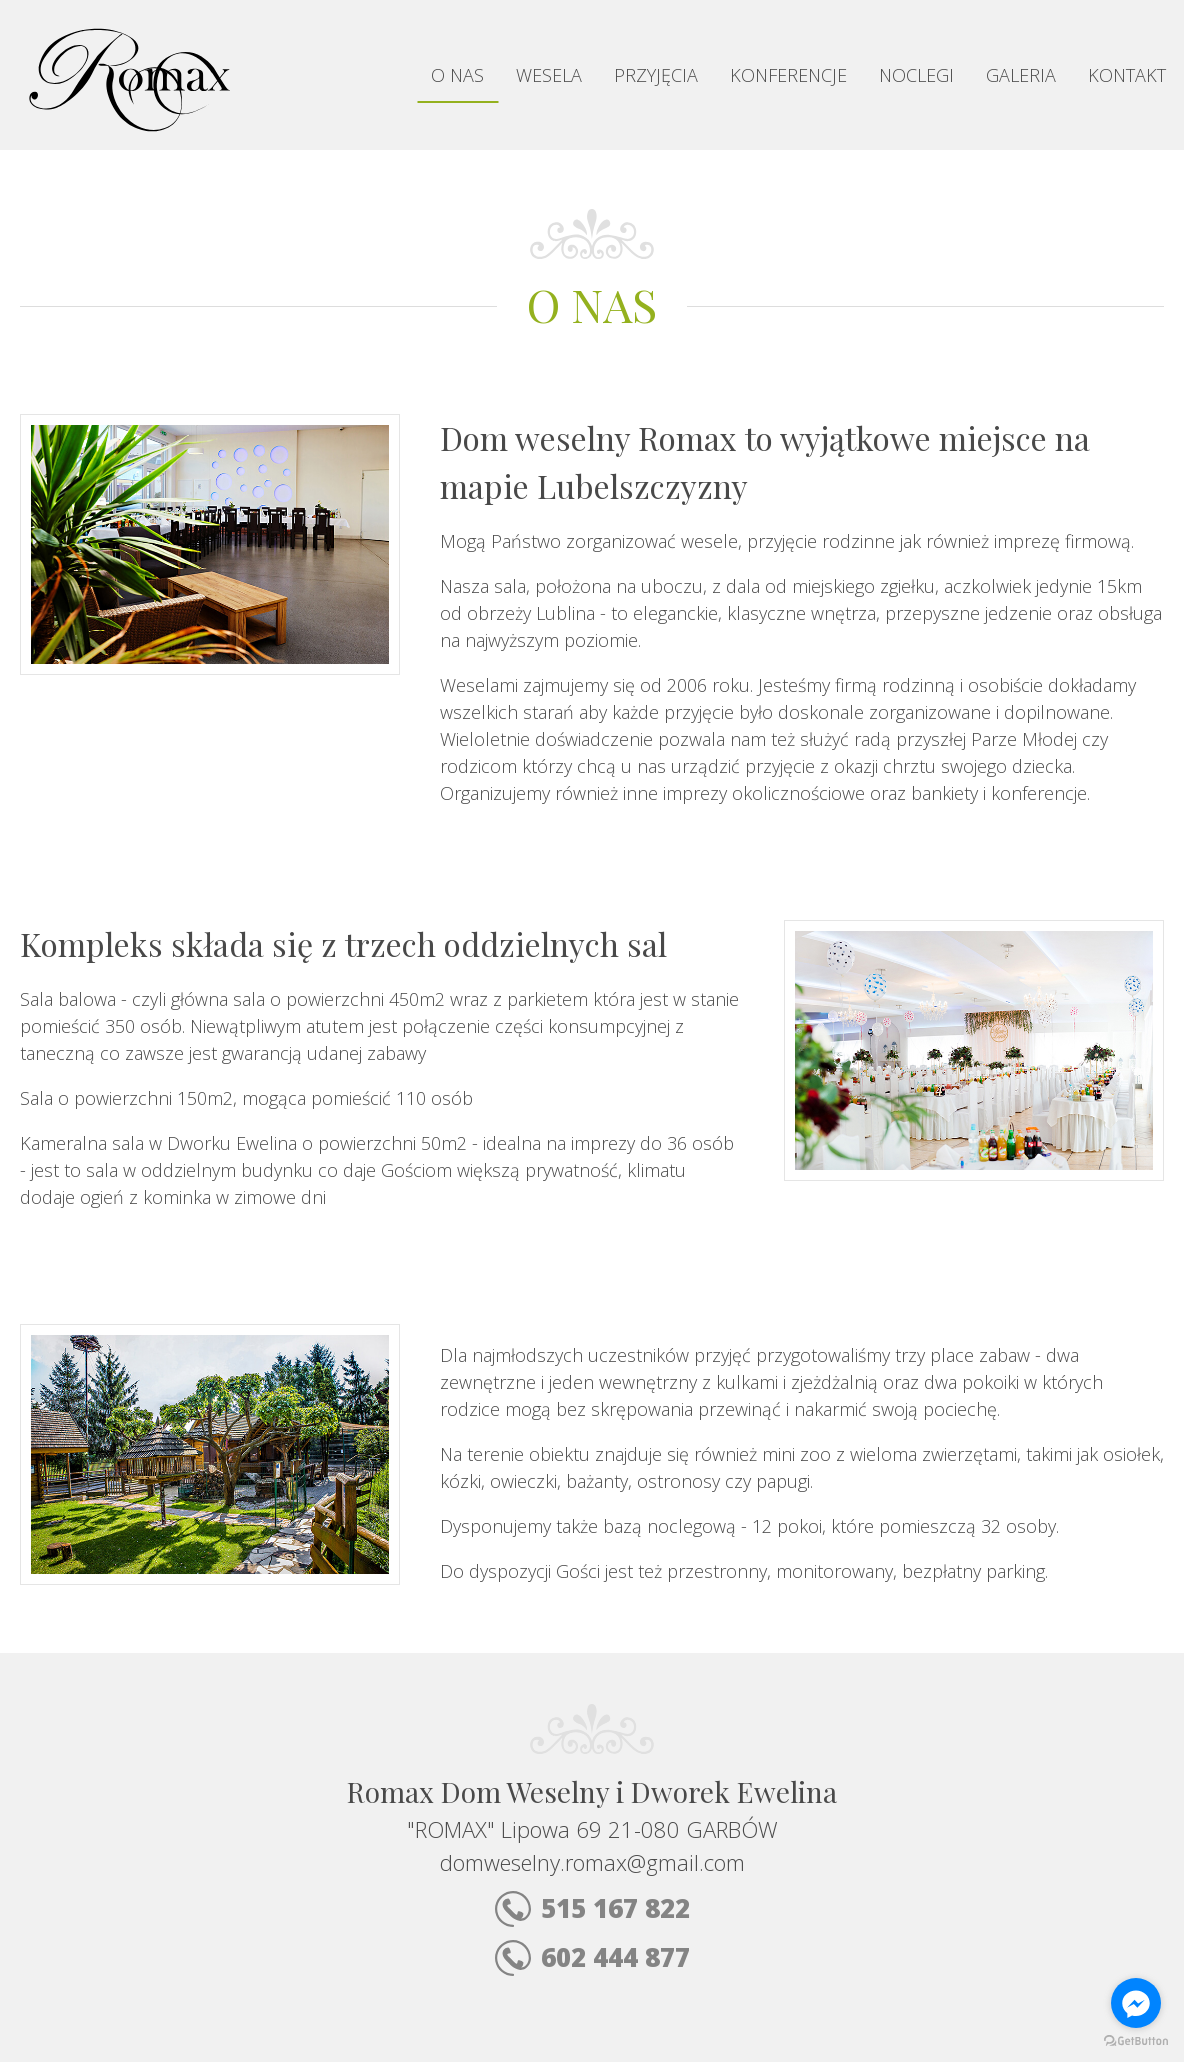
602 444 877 (592, 1957)
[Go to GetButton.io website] (1136, 2041)
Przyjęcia (656, 75)
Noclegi (916, 75)
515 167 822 (592, 1908)
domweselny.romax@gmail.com (592, 1862)
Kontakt (1127, 75)
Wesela (549, 75)
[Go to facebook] (1136, 2003)
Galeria (1021, 75)
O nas (457, 75)
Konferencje (788, 75)
